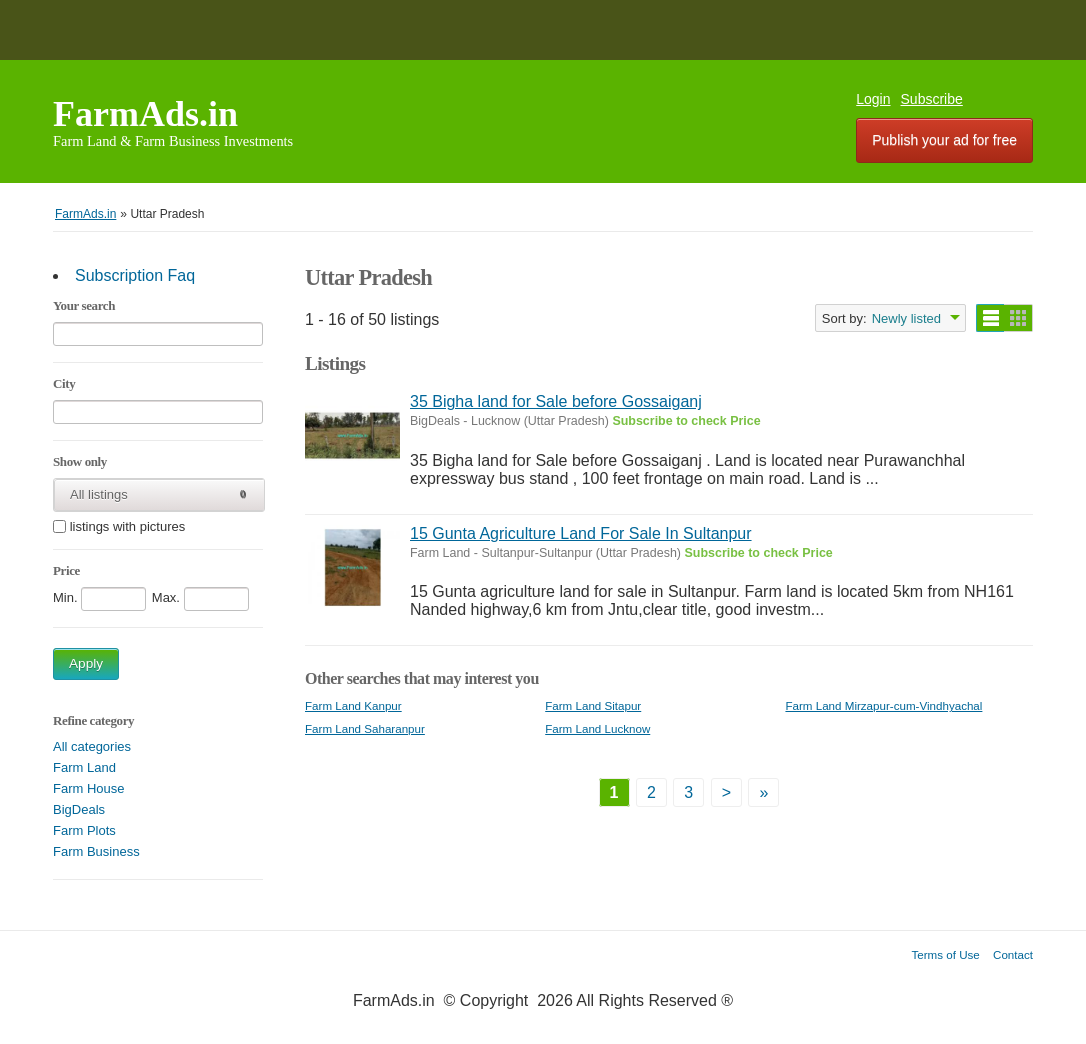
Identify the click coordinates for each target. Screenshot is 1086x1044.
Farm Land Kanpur (353, 705)
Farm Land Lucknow (597, 728)
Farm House (89, 788)
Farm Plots (84, 830)
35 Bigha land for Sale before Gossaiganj (556, 401)
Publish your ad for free (944, 140)
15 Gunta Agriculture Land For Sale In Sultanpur (581, 533)
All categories (92, 746)
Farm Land (84, 767)
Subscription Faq (135, 275)
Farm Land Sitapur (593, 705)
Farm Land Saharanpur (365, 728)
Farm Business (96, 851)
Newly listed (906, 318)
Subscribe (932, 99)
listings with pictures (128, 527)
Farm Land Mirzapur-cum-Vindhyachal (883, 705)
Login (873, 99)
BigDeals (79, 809)
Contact (1013, 954)
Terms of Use (946, 954)
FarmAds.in (145, 114)
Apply (86, 663)
